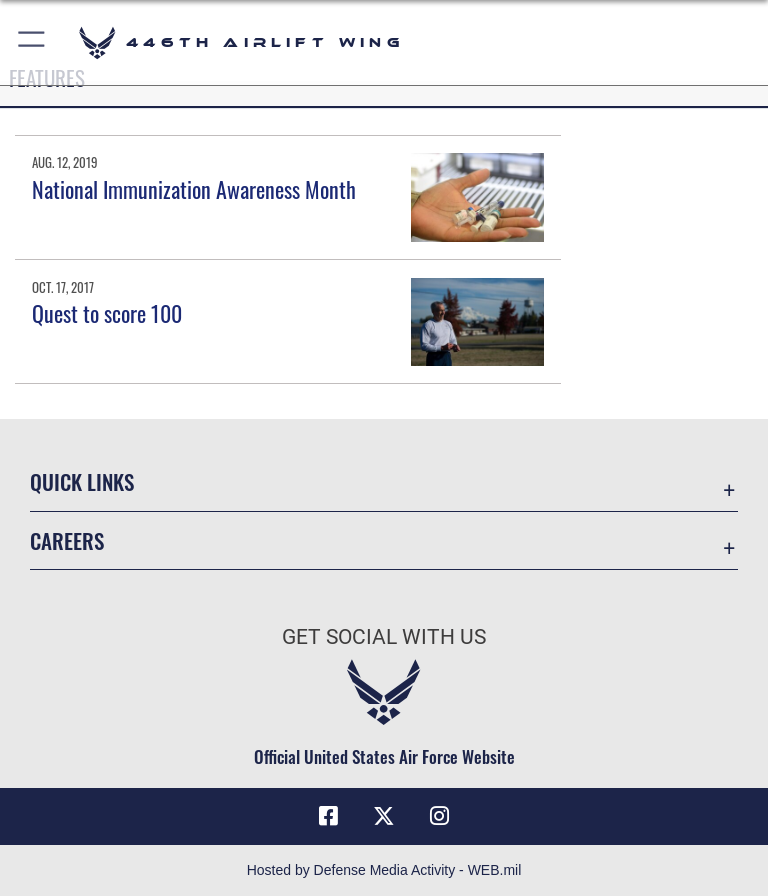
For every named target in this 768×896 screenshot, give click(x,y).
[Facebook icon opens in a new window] (328, 816)
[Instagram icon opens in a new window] (440, 816)
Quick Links (82, 481)
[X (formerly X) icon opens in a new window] (384, 816)
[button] (32, 42)
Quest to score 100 (107, 313)
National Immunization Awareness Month (194, 189)
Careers (67, 540)
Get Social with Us (384, 637)
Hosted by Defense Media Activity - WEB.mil (384, 870)
